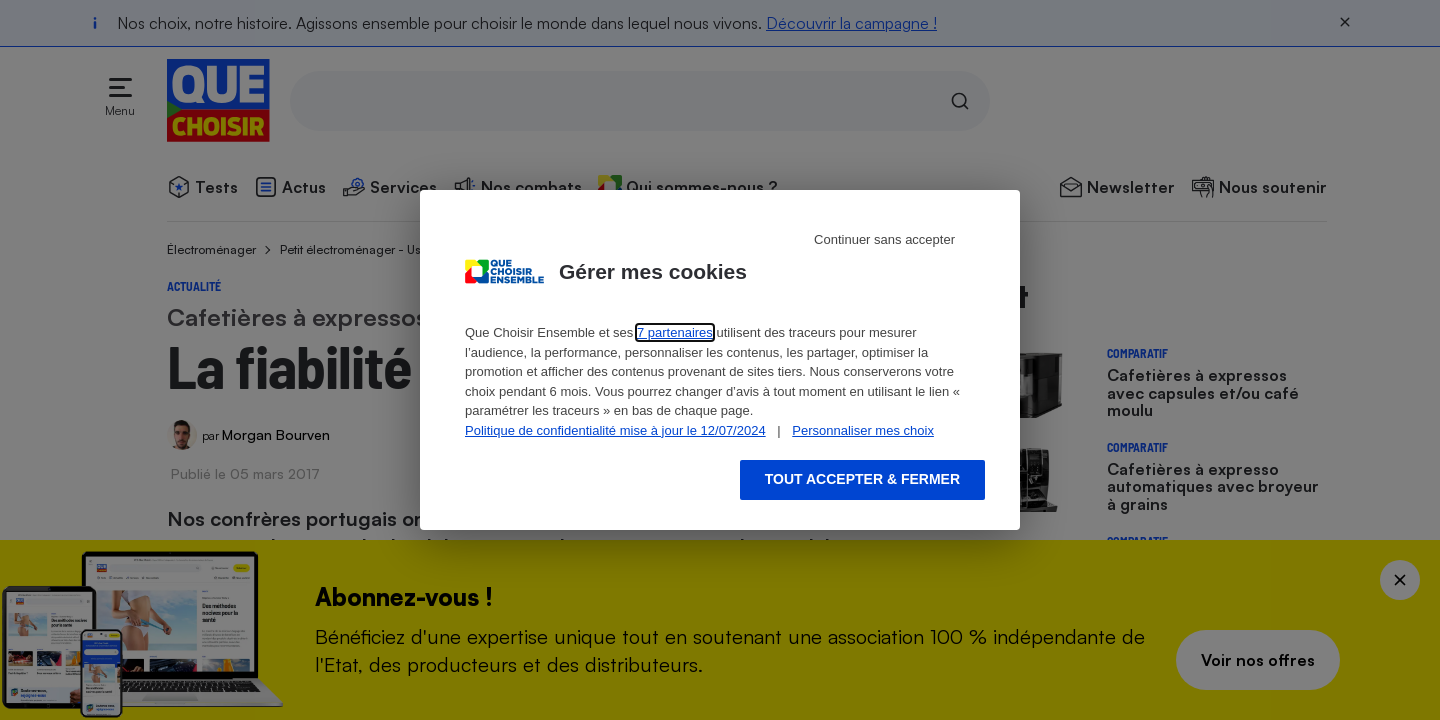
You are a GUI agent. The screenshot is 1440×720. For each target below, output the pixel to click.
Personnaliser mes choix (863, 430)
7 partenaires (675, 332)
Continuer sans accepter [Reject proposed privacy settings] (884, 239)
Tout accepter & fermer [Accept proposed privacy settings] (862, 479)
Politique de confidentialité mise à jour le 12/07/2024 (615, 430)
